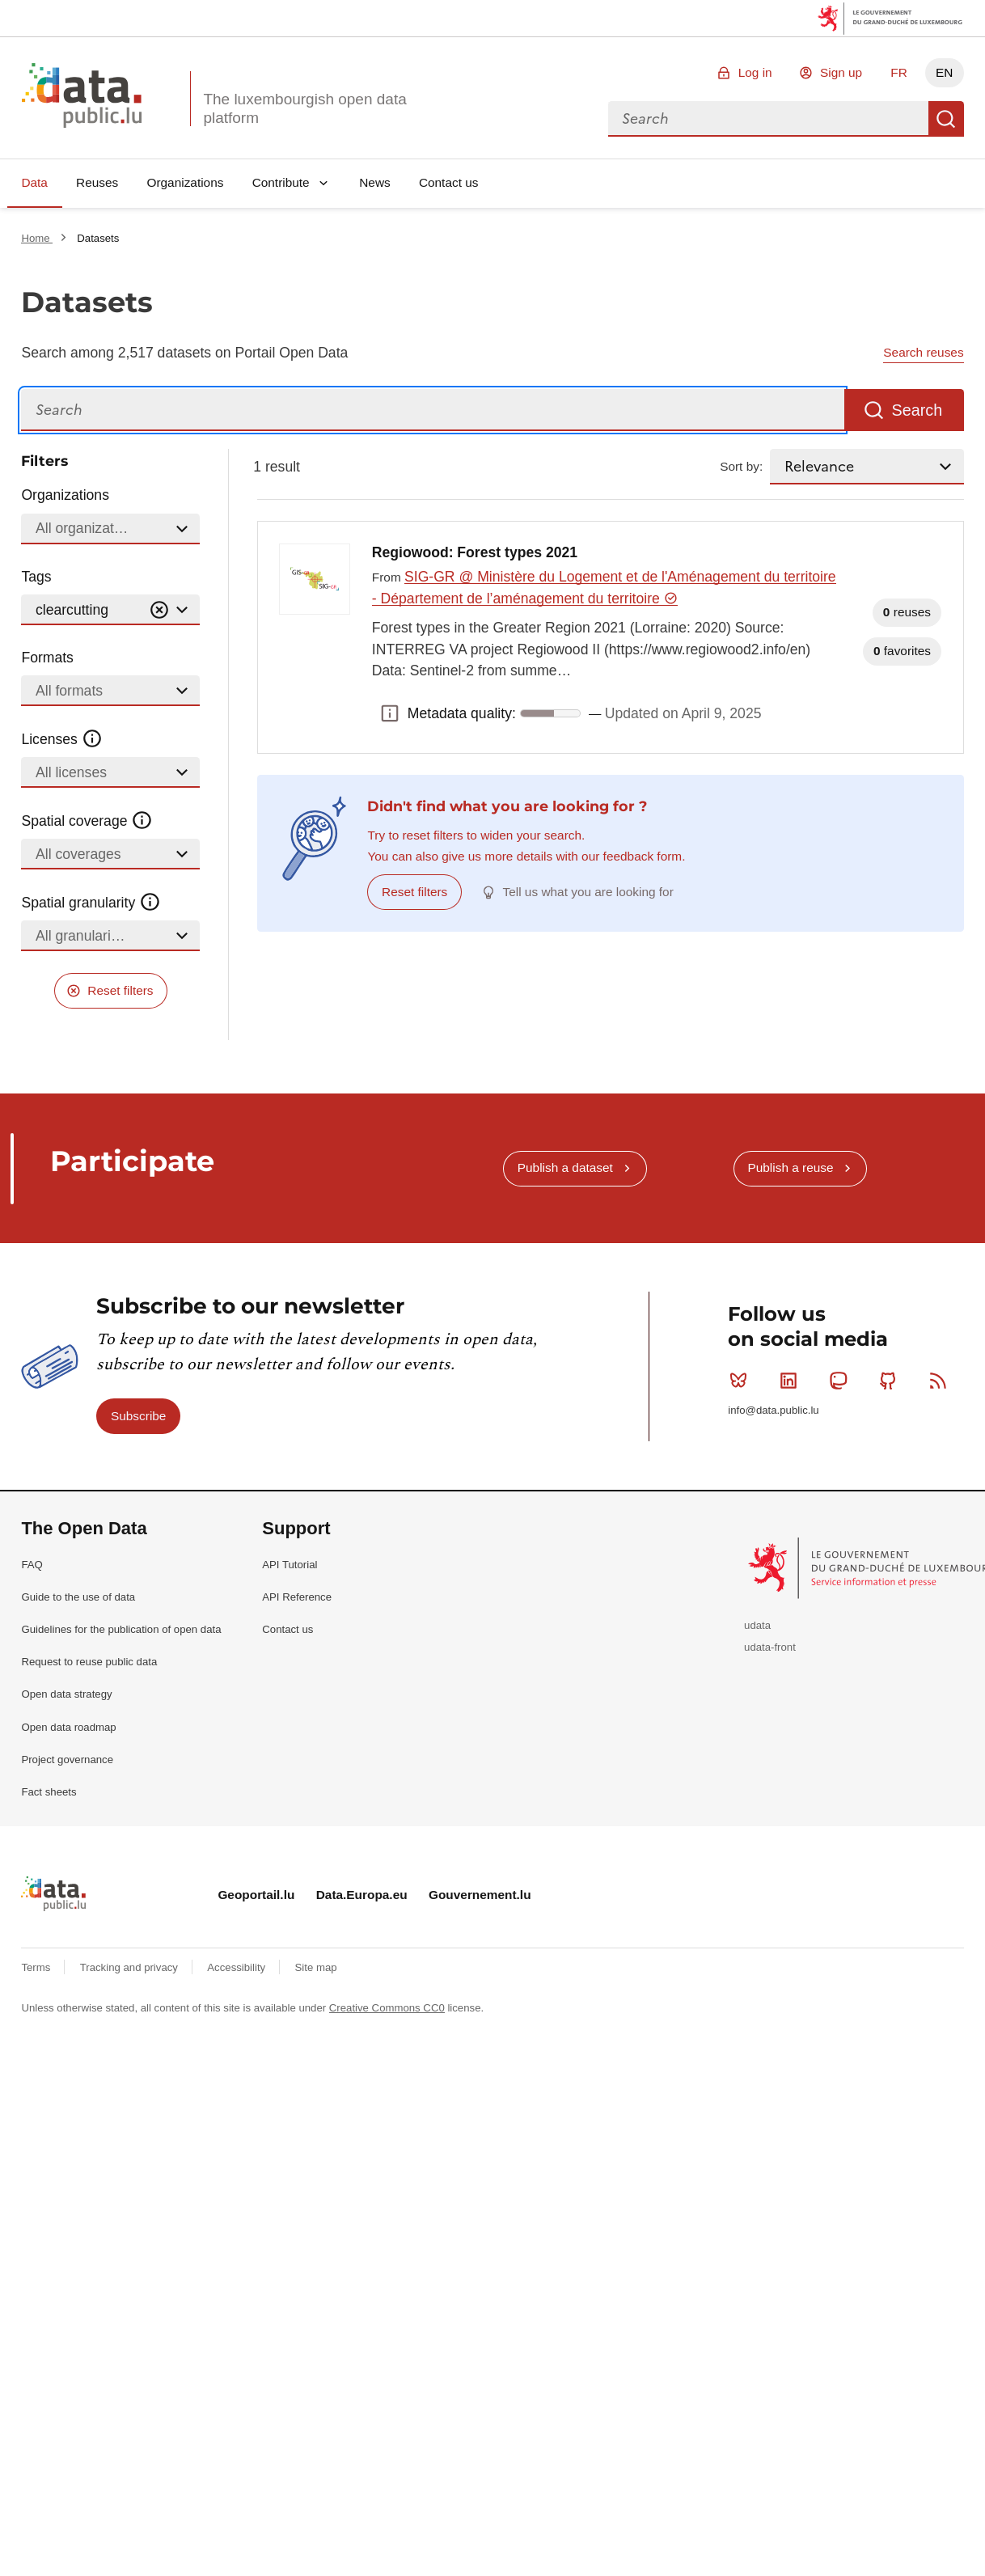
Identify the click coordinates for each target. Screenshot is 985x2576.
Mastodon (841, 1380)
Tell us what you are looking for (588, 892)
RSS (942, 1380)
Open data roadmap (68, 1727)
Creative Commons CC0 (387, 2008)
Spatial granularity (90, 903)
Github (891, 1380)
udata (757, 1625)
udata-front (770, 1647)
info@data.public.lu (773, 1410)
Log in (755, 72)
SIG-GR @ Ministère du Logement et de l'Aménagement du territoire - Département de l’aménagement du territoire (604, 588)
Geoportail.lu (256, 1894)
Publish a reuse (790, 1167)
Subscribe (138, 1416)
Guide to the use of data (78, 1597)
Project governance (67, 1759)
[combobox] (768, 119)
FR (898, 72)
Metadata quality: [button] (390, 713)
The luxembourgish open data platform (304, 108)
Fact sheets (48, 1792)
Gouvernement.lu (480, 1894)
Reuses (97, 182)
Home (37, 238)
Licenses (62, 739)
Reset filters (120, 990)
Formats (47, 657)
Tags (36, 577)
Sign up (841, 72)
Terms (37, 1967)
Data (34, 182)
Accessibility (237, 1967)
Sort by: (741, 466)
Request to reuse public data (89, 1662)
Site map (316, 1967)
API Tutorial (289, 1565)
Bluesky (742, 1380)
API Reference (297, 1597)
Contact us (449, 182)
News (374, 182)
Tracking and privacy (130, 1967)
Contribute (281, 182)
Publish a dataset (565, 1167)
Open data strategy (66, 1694)
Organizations (184, 182)
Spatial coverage (86, 821)
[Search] (432, 410)
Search (946, 119)
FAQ (31, 1565)
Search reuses (923, 352)
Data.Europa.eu (362, 1894)
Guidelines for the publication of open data (121, 1629)
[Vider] (159, 610)
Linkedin (792, 1380)
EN (944, 72)
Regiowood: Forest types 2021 (474, 552)
